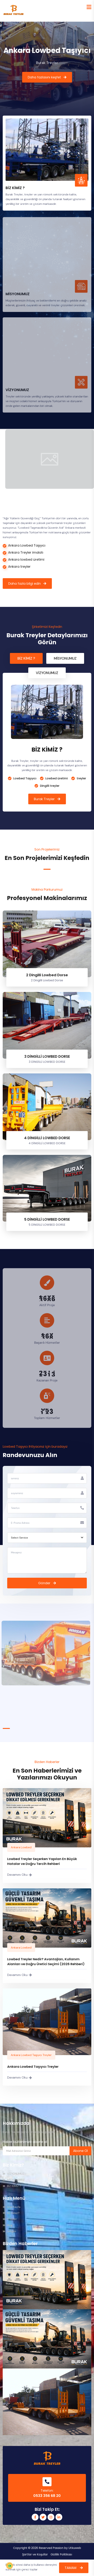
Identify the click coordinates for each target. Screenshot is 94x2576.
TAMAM (71, 2568)
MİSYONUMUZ (14, 2180)
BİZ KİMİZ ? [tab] (26, 658)
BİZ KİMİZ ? (15, 187)
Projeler (10, 2219)
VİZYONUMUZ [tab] (47, 672)
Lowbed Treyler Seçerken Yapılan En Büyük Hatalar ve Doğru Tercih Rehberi (42, 1861)
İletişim (9, 2231)
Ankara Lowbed (21, 1847)
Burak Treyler (44, 799)
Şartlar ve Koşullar (35, 2554)
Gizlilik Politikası (61, 2554)
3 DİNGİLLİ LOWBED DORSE (47, 1056)
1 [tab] (47, 869)
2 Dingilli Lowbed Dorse (47, 975)
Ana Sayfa (11, 2207)
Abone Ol (80, 2150)
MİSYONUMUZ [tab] (65, 658)
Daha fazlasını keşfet (44, 78)
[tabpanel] (47, 742)
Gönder (44, 1583)
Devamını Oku (19, 1874)
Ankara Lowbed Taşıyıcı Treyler (31, 2055)
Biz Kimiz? (11, 2213)
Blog (8, 2225)
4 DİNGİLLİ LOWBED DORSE (47, 1137)
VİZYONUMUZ (13, 2174)
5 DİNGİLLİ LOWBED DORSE (47, 1219)
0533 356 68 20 (47, 2495)
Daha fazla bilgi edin (24, 583)
